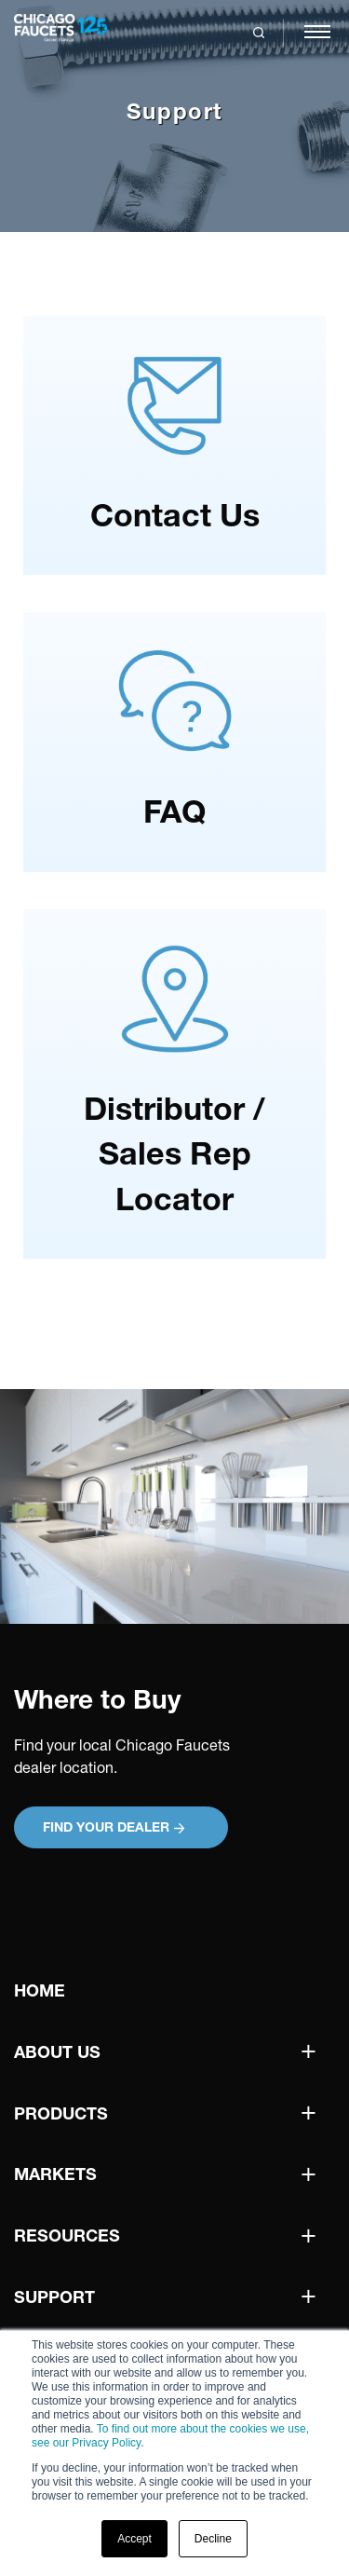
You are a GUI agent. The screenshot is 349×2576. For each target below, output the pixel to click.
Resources (67, 2235)
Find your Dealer (113, 1827)
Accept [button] (134, 2538)
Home (39, 1990)
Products (61, 2113)
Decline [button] (213, 2538)
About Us (57, 2052)
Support (54, 2297)
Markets (55, 2174)
